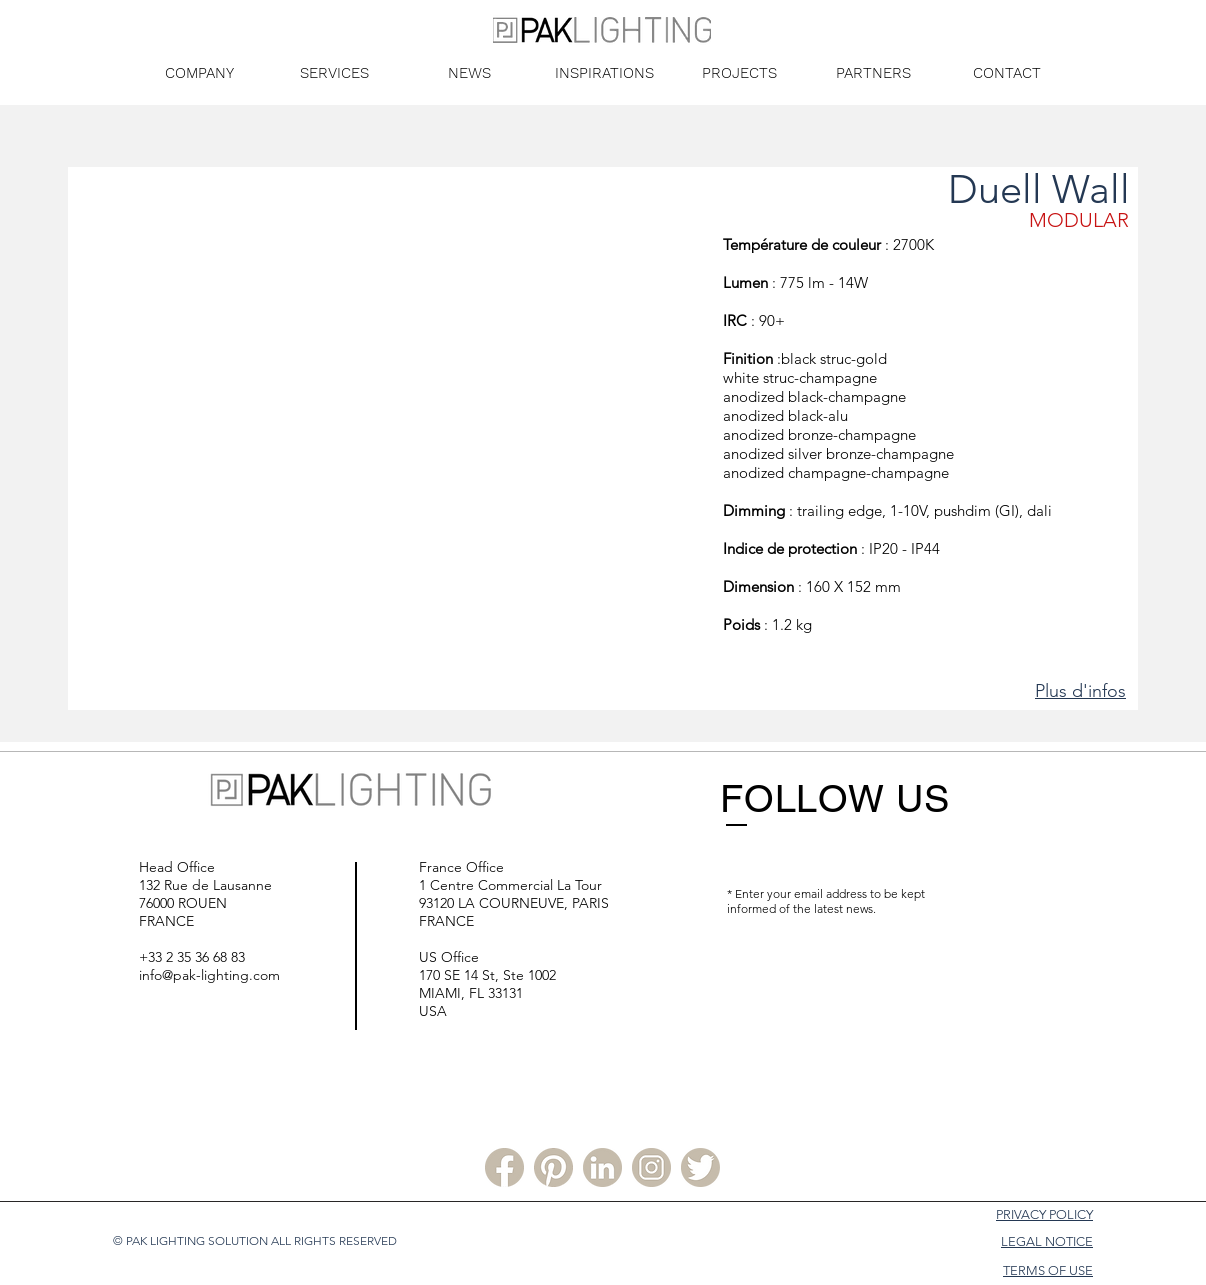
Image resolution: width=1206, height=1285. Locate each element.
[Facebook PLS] (504, 1167)
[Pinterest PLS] (553, 1167)
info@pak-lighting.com (209, 975)
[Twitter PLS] (700, 1167)
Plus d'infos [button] (1080, 691)
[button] (394, 438)
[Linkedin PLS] (602, 1167)
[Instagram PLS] (651, 1167)
